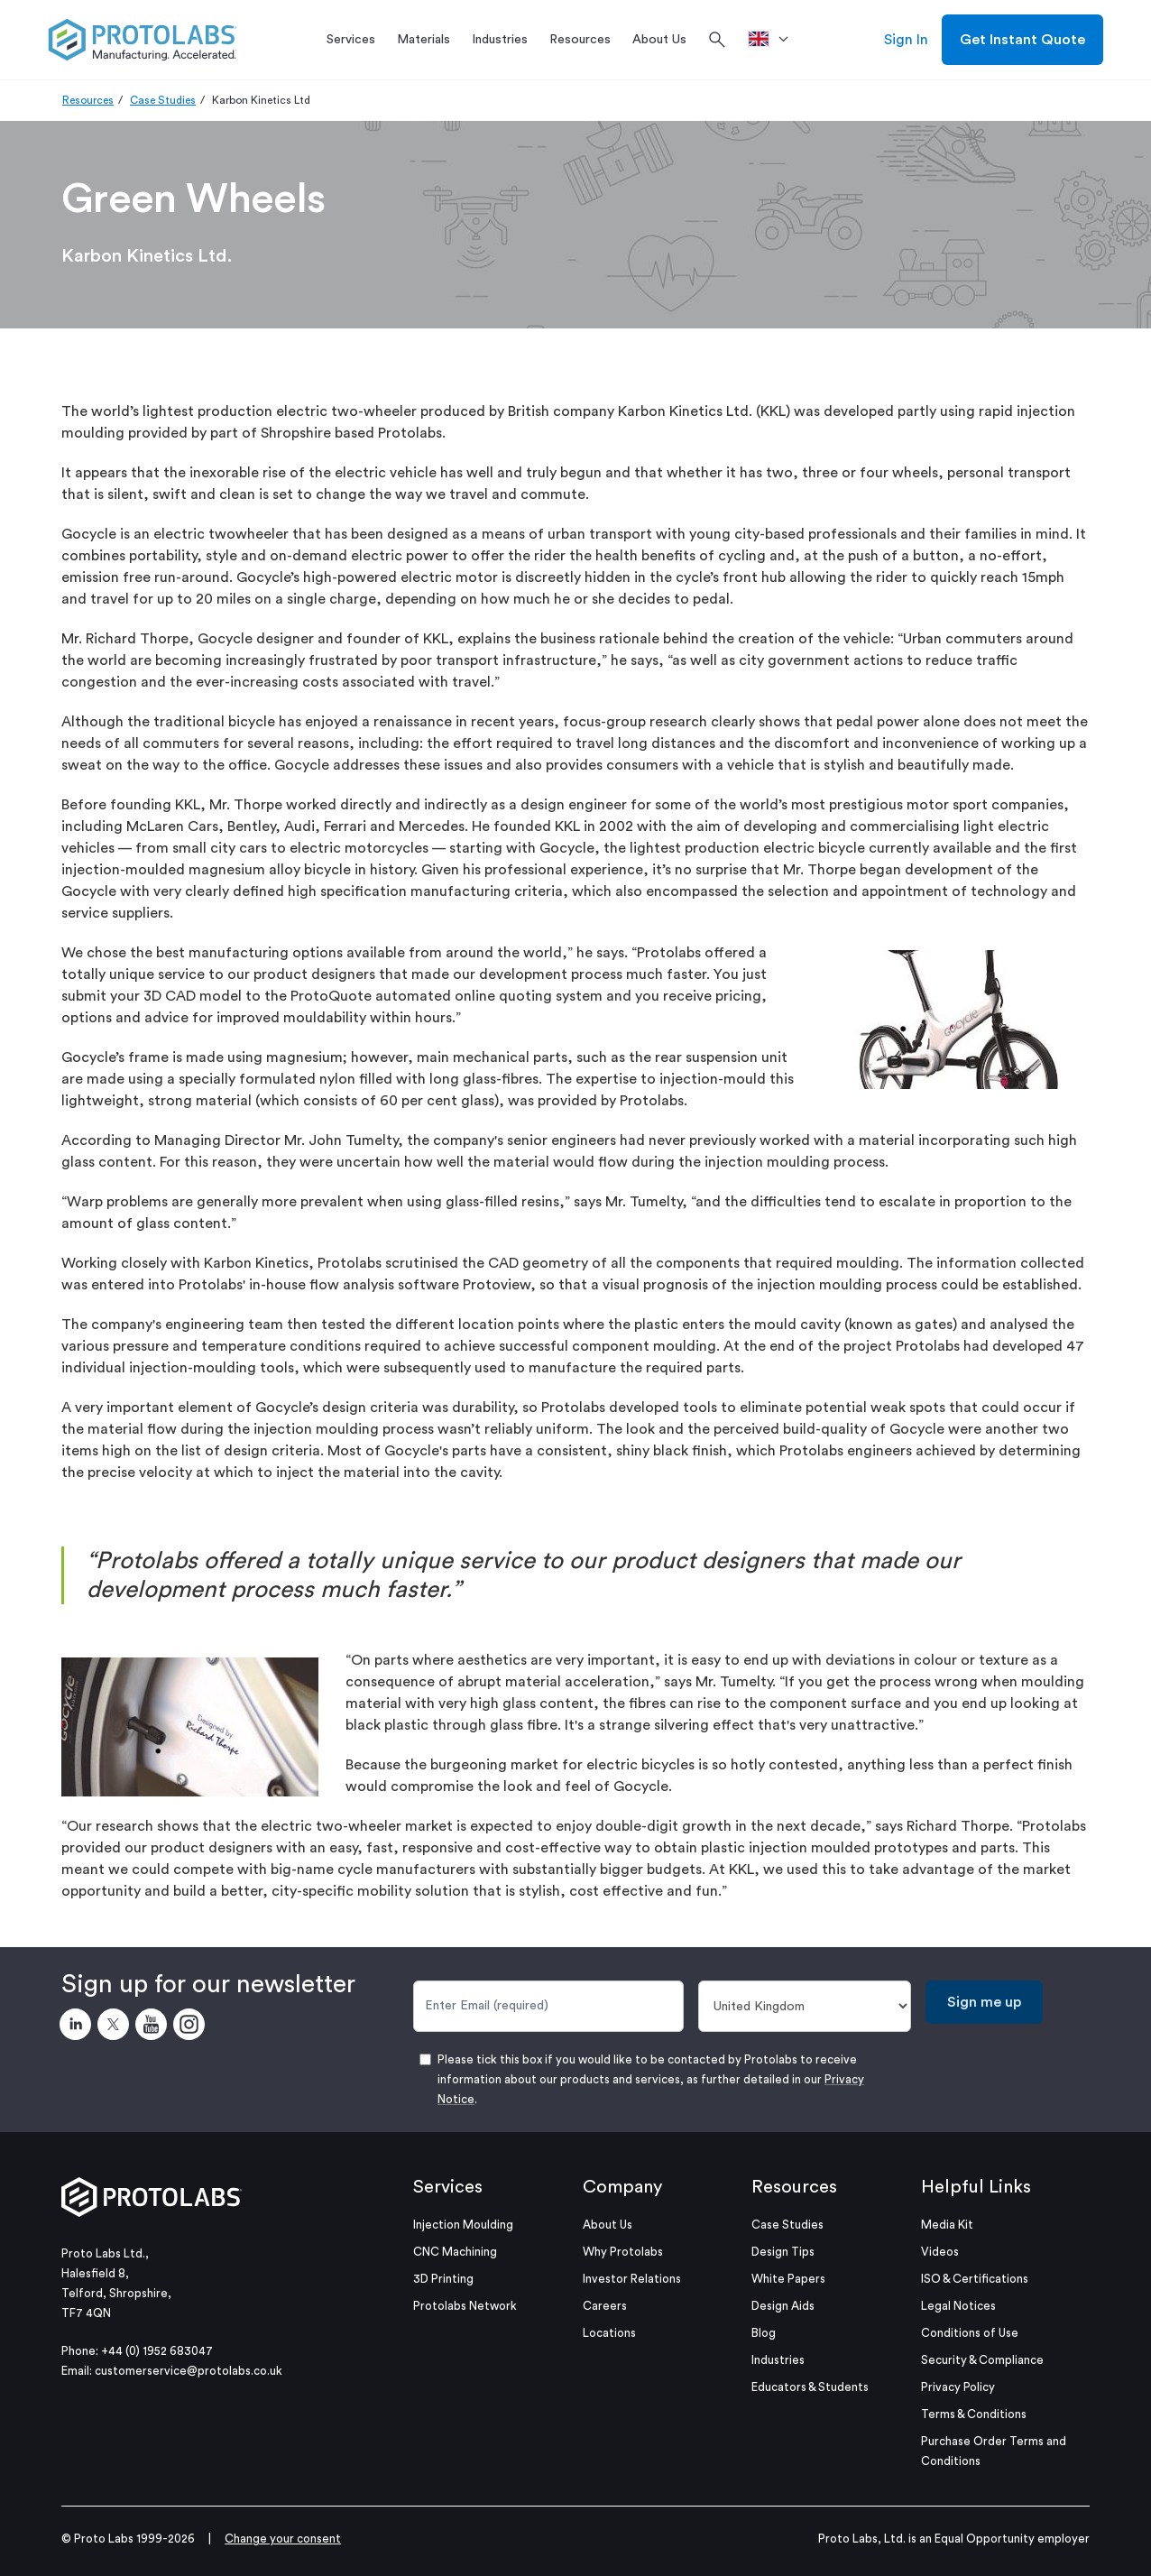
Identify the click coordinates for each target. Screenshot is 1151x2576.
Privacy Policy (958, 2387)
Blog (763, 2333)
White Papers (788, 2279)
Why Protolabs (623, 2251)
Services (448, 2187)
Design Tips (783, 2251)
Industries (778, 2360)
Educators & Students (810, 2387)
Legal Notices (958, 2306)
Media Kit (947, 2224)
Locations (609, 2333)
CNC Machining (455, 2251)
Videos (940, 2251)
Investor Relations (632, 2279)
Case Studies (163, 100)
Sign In (906, 39)
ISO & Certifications (974, 2279)
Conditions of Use (969, 2333)
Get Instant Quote (1022, 39)
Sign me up (984, 2002)
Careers (605, 2306)
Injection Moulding (463, 2224)
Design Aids (783, 2306)
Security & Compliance (982, 2360)
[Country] (805, 2006)
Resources (88, 100)
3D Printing (443, 2279)
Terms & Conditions (974, 2414)
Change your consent (283, 2538)
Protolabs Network (465, 2306)
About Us (607, 2224)
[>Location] (774, 39)
